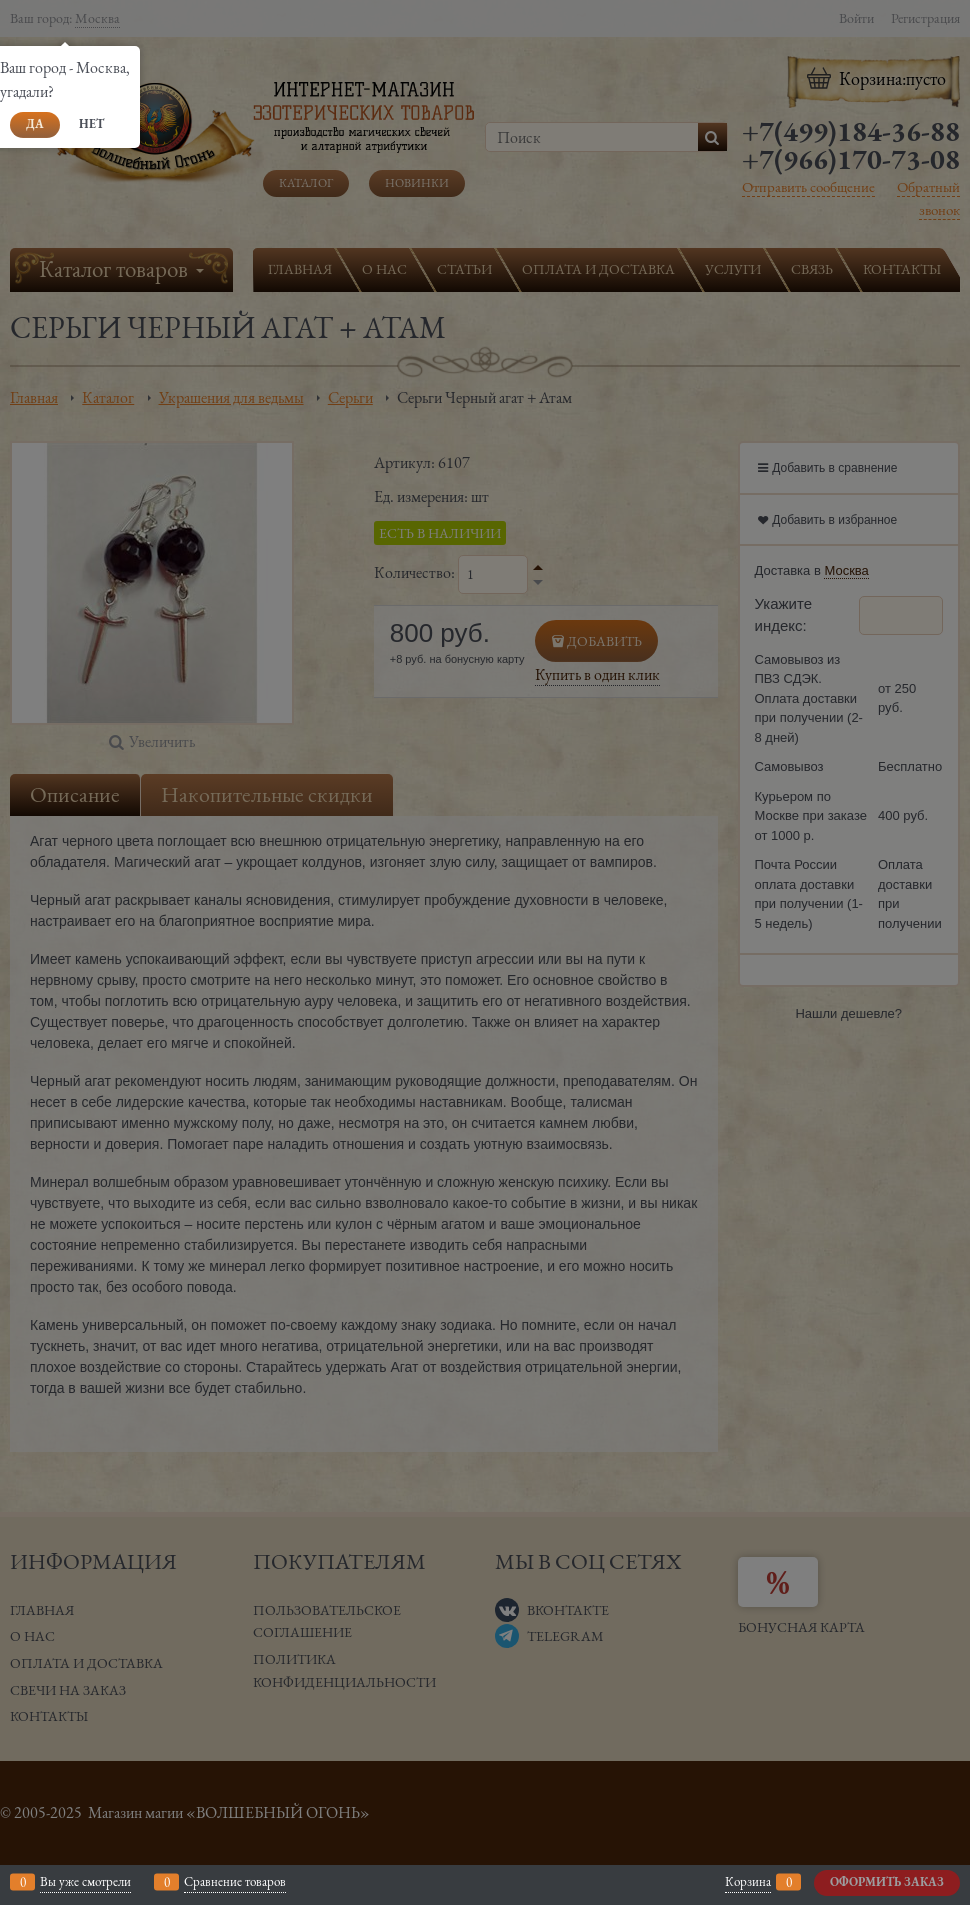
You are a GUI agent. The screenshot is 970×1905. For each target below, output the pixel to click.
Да (35, 124)
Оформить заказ (887, 1882)
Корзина (748, 1881)
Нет (91, 124)
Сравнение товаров (235, 1881)
